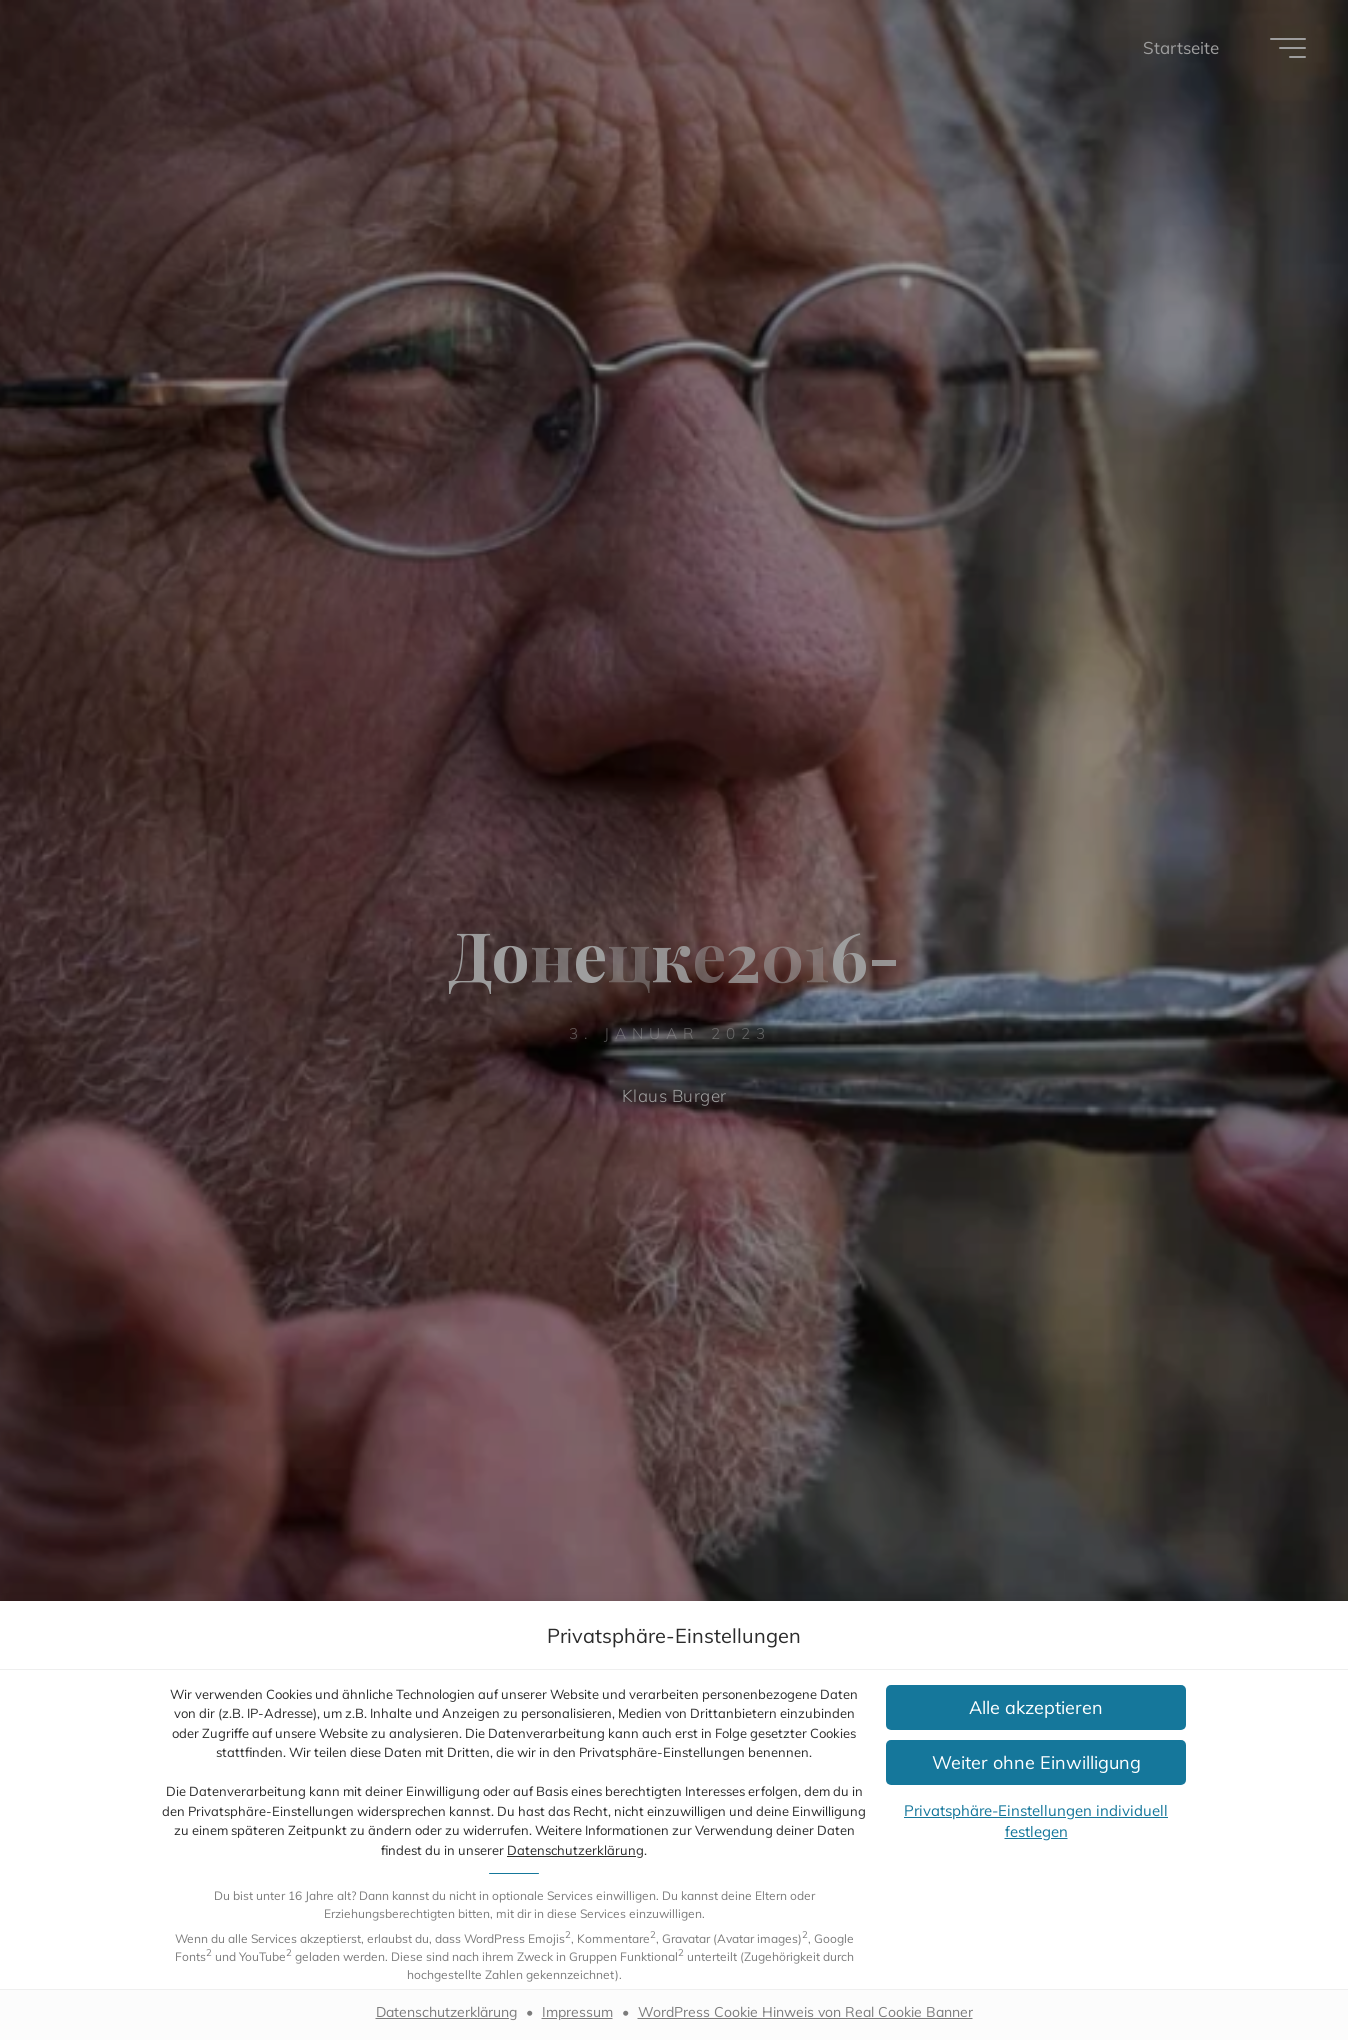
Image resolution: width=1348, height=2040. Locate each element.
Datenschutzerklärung (575, 1850)
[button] (1036, 1707)
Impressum (577, 2012)
